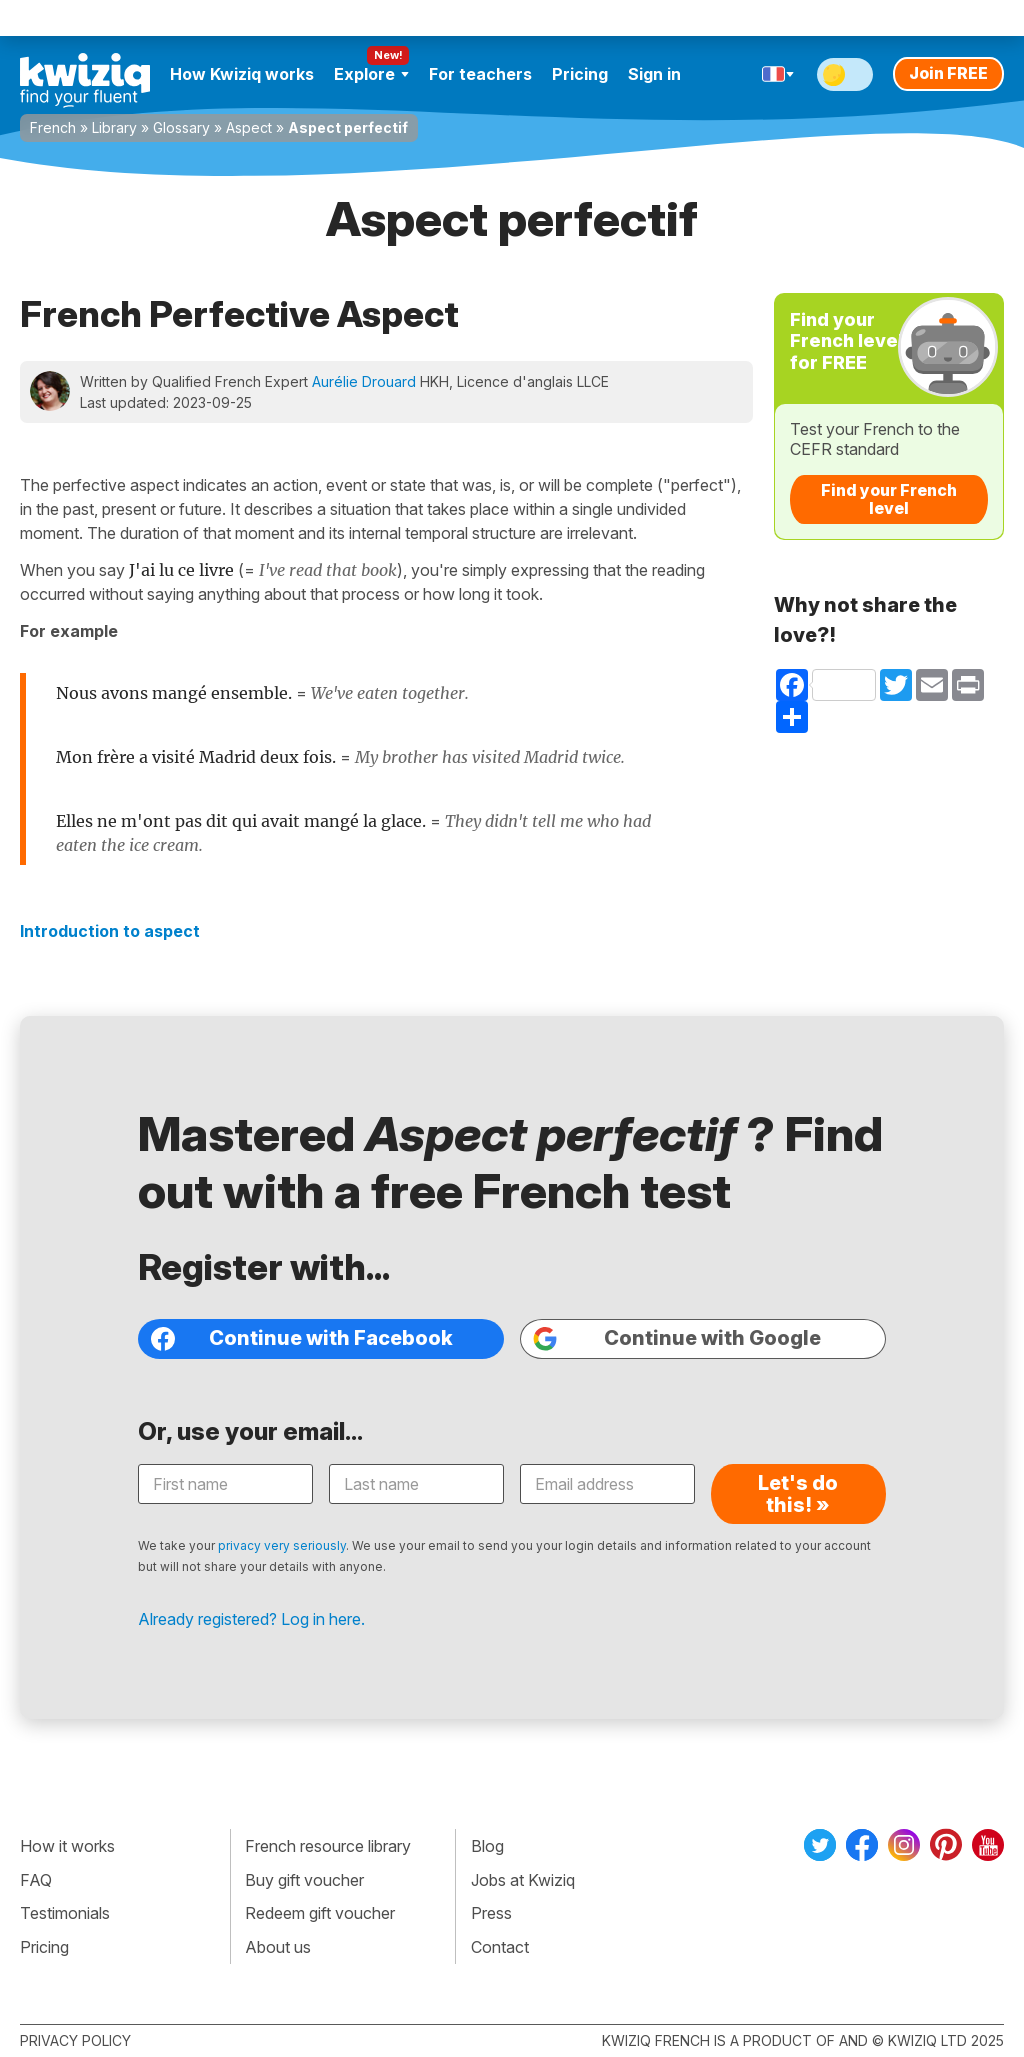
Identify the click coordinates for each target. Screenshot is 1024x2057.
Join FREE (948, 73)
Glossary (181, 127)
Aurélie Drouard (364, 381)
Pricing (580, 74)
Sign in (654, 74)
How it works (67, 1846)
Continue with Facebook (302, 1338)
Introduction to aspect (110, 931)
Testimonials (65, 1913)
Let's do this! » (798, 1494)
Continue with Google (677, 1338)
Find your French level (889, 499)
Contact (500, 1947)
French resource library (328, 1846)
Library (114, 127)
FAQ (36, 1880)
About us (278, 1947)
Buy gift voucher (304, 1880)
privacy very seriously (282, 1545)
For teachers (480, 74)
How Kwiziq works (242, 74)
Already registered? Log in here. (251, 1619)
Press (491, 1913)
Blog (487, 1846)
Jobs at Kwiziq (523, 1880)
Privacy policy (75, 2040)
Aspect (249, 127)
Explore (371, 74)
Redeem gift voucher (320, 1913)
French (53, 127)
